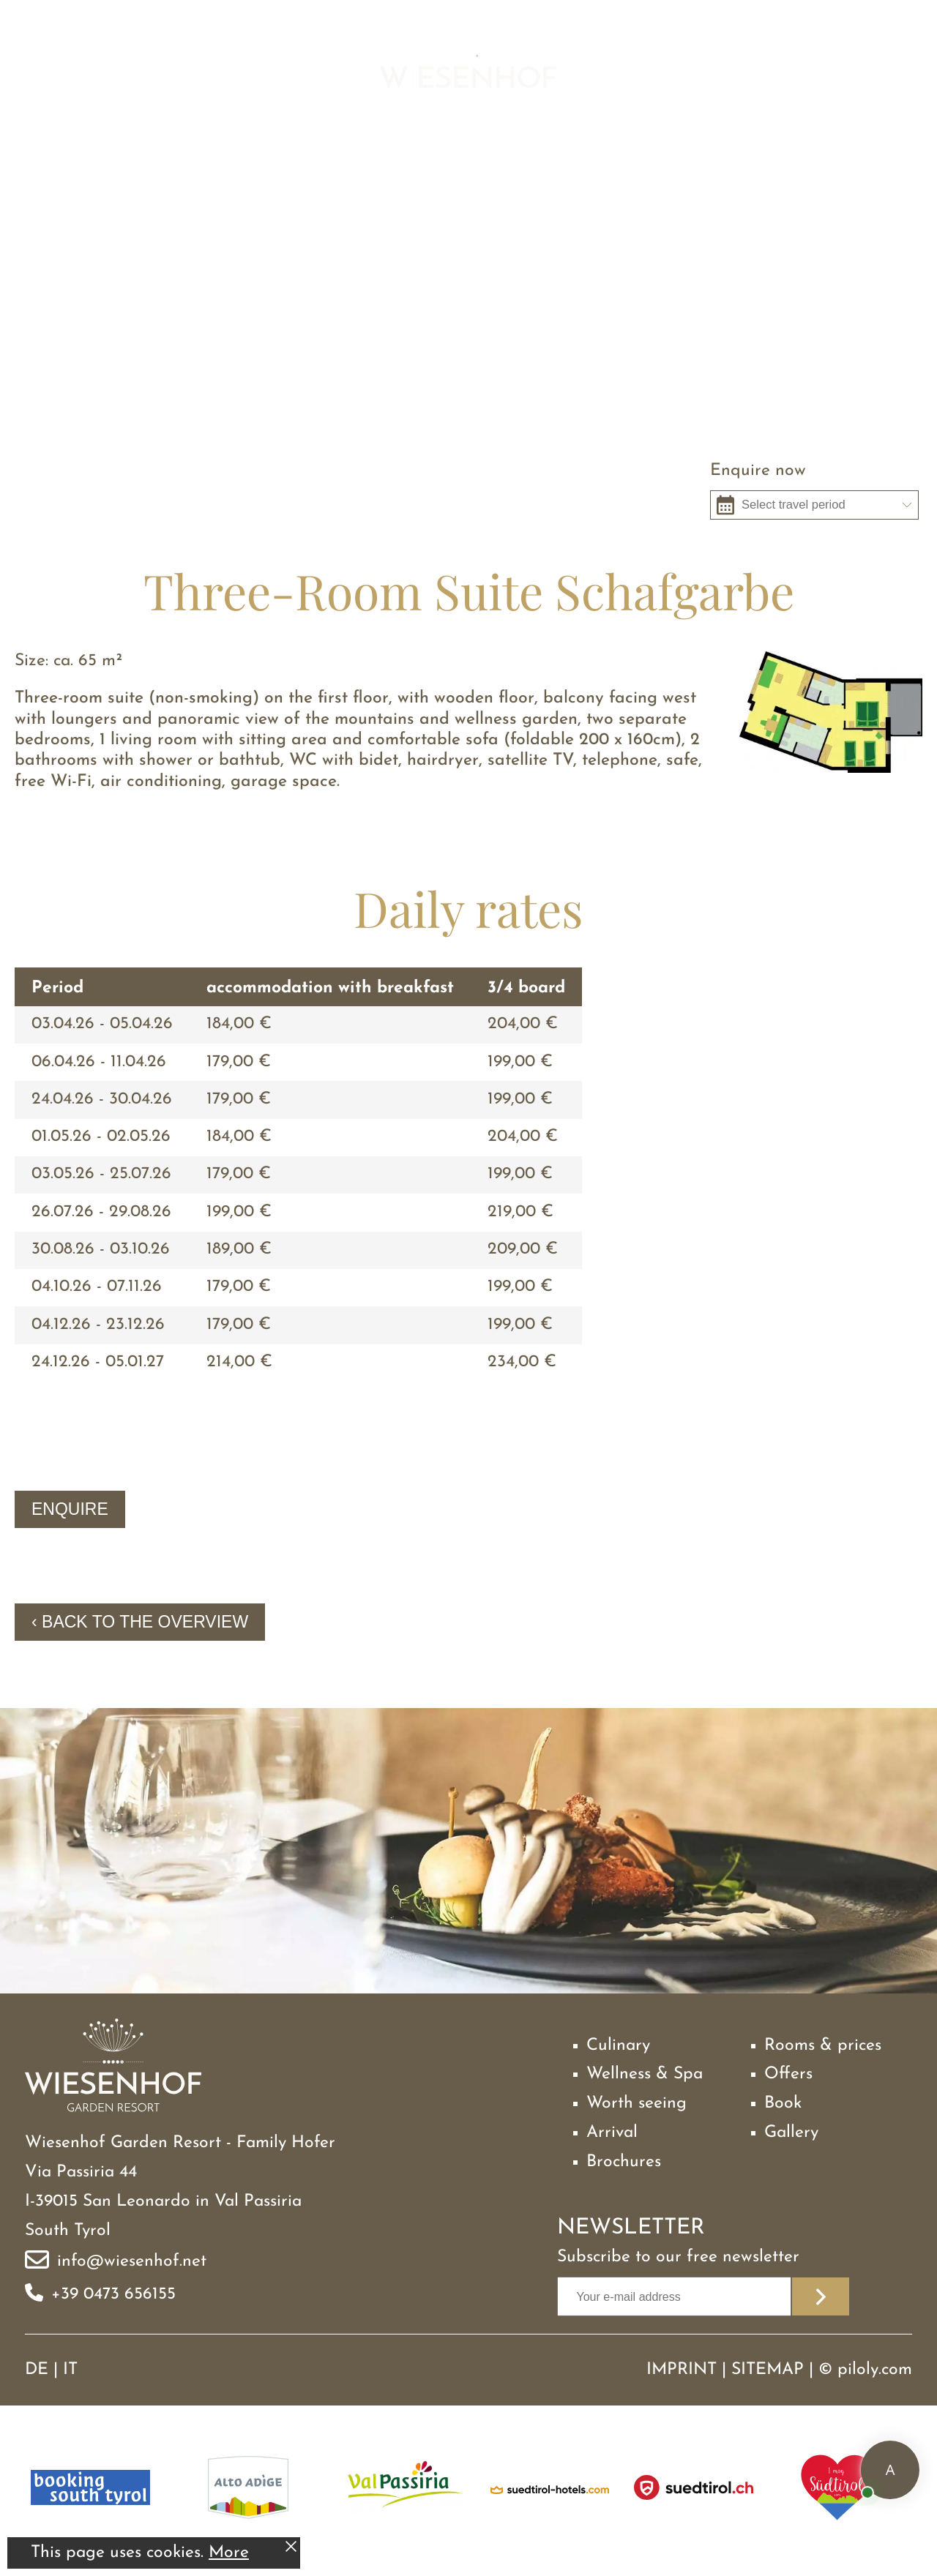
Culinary (618, 2045)
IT (70, 2370)
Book (783, 2103)
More (229, 2553)
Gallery (791, 2132)
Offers (788, 2074)
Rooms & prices (822, 2045)
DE (36, 2370)
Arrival (612, 2132)
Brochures (623, 2162)
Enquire (69, 1509)
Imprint (681, 2370)
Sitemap (767, 2370)
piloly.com (874, 2370)
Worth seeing (636, 2103)
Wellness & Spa (644, 2074)
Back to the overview (145, 1621)
